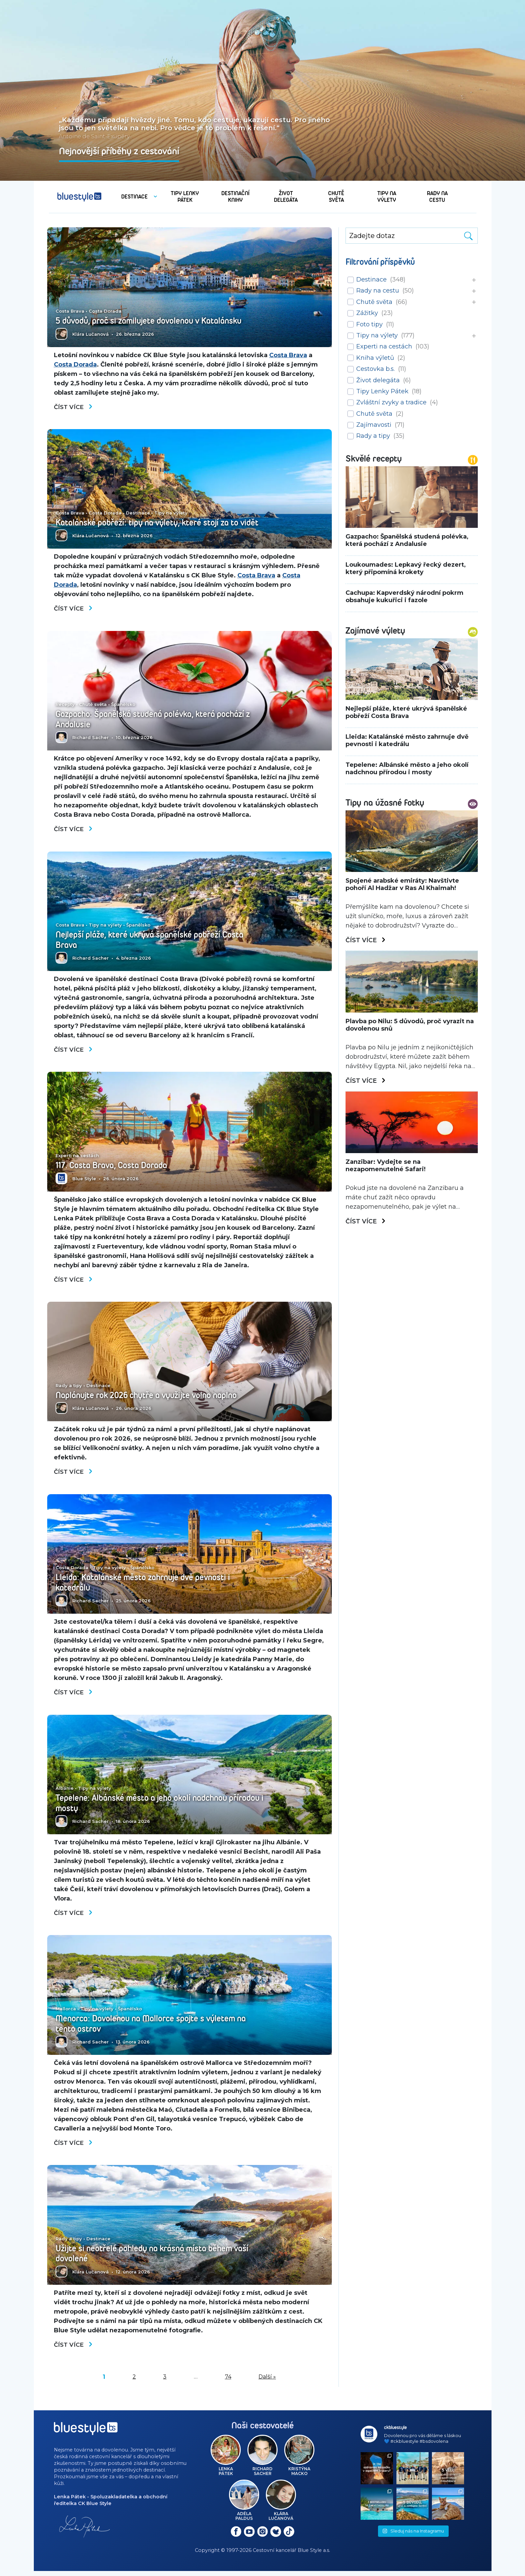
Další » (267, 2383)
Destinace (138, 503)
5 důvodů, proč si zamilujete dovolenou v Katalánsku (154, 321)
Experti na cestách (77, 1158)
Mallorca (66, 2013)
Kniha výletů (375, 357)
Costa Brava (70, 311)
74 (228, 2383)
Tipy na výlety (171, 503)
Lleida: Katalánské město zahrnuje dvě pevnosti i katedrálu (147, 1586)
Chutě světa (93, 706)
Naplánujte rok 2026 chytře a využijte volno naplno (152, 1398)
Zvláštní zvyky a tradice (391, 402)
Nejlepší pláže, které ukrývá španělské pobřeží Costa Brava (154, 941)
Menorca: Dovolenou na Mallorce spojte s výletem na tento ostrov (156, 2028)
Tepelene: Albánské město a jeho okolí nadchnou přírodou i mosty (146, 1807)
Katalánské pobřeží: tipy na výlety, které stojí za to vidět (152, 518)
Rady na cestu (377, 290)
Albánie (65, 1792)
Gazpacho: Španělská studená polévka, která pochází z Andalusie (158, 720)
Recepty (65, 706)
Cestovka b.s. (375, 369)
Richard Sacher (90, 738)
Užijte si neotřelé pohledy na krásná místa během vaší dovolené (157, 2259)
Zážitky (367, 313)
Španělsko (123, 706)
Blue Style (84, 1181)
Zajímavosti (373, 424)
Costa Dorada (105, 311)
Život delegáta (378, 380)
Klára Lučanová (90, 334)
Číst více (74, 407)
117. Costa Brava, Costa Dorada (115, 1167)
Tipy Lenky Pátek (382, 391)
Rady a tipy (69, 1388)
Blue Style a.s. (314, 2556)
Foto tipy (369, 324)
